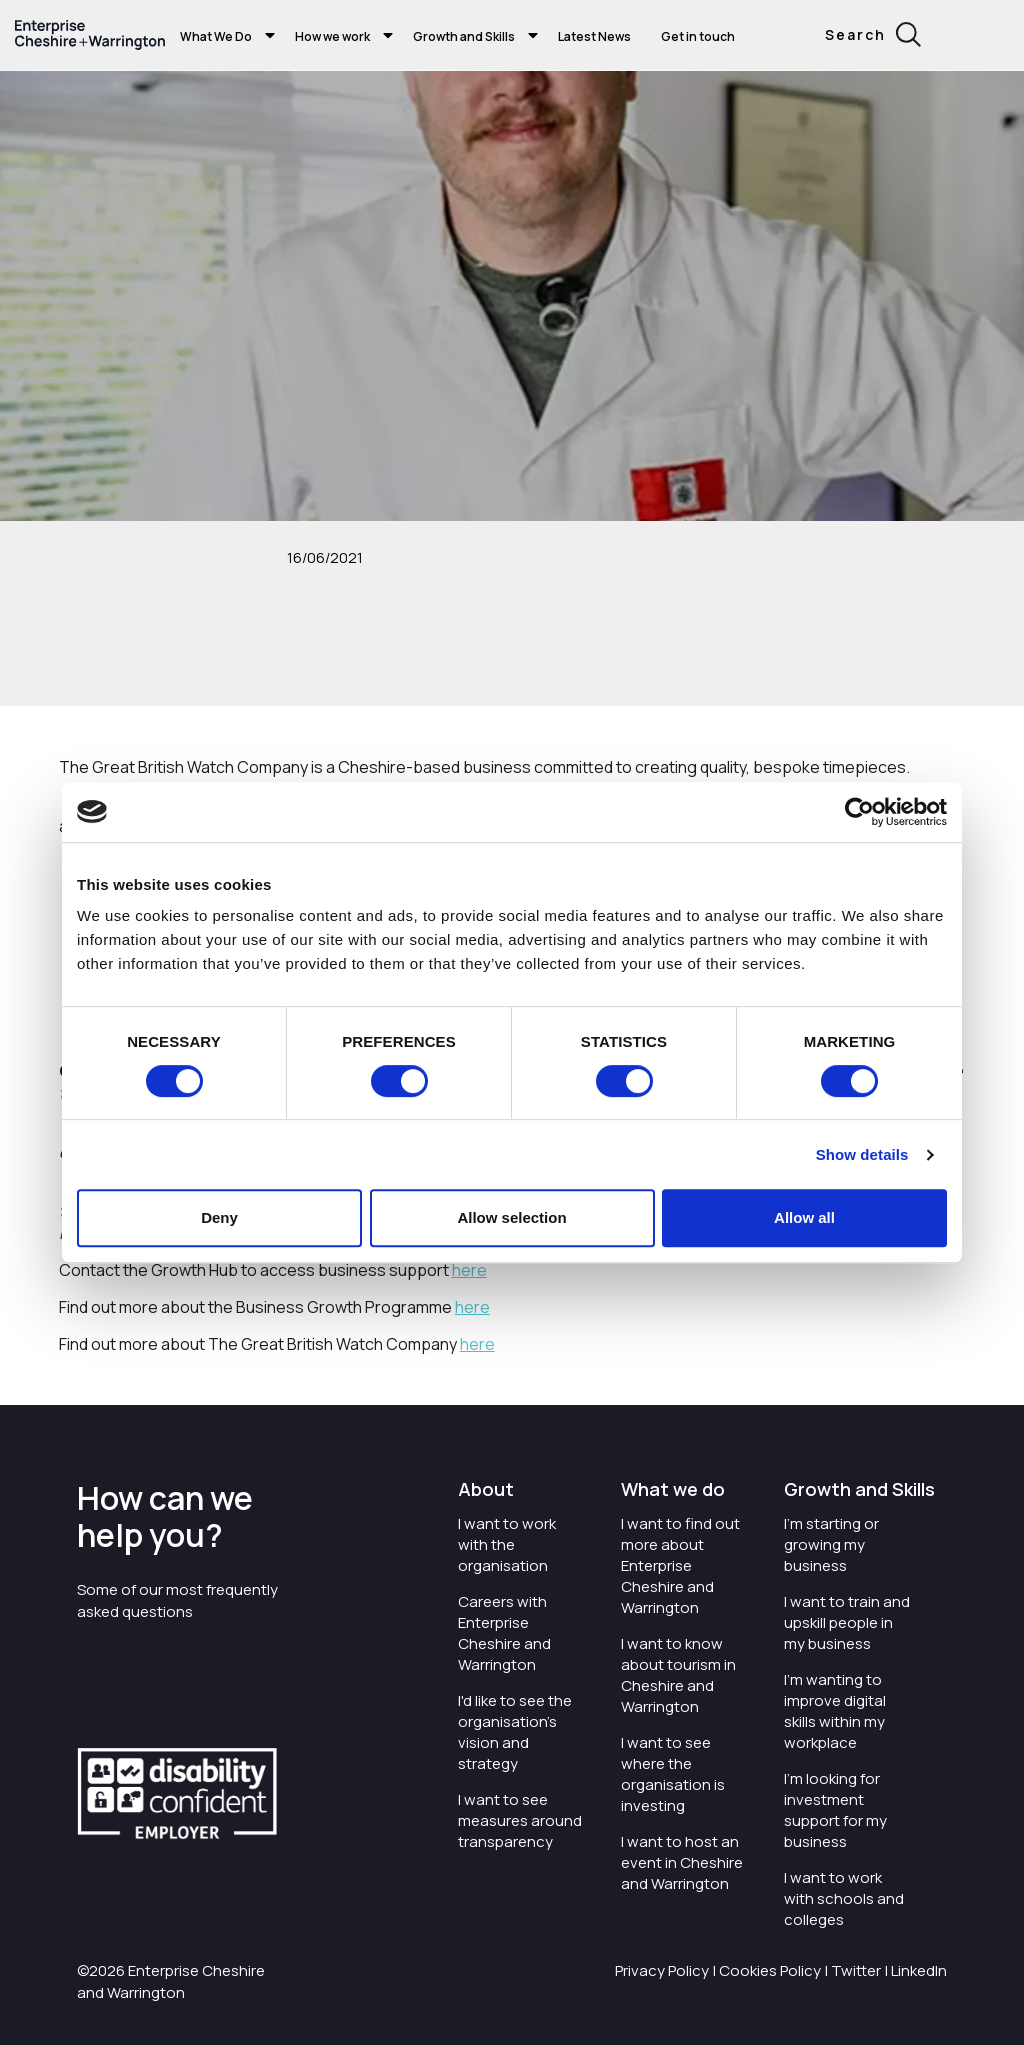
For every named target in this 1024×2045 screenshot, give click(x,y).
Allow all (804, 1217)
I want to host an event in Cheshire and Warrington (682, 1862)
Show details (862, 1154)
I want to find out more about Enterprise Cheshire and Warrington (680, 1565)
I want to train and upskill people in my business (847, 1622)
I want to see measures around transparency (520, 1820)
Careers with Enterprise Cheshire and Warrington (504, 1633)
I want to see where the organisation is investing (673, 1774)
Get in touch (698, 36)
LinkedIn (919, 1970)
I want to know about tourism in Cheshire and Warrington (678, 1675)
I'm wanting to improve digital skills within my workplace (835, 1711)
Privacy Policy (662, 1970)
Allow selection (511, 1217)
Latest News (594, 36)
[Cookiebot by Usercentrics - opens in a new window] (859, 812)
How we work (332, 36)
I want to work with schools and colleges (844, 1898)
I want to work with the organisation (507, 1544)
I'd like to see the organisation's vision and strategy (515, 1732)
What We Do (216, 36)
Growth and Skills (464, 36)
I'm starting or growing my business (831, 1544)
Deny (219, 1217)
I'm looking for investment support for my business (835, 1810)
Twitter (856, 1970)
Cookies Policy (770, 1970)
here (469, 1270)
